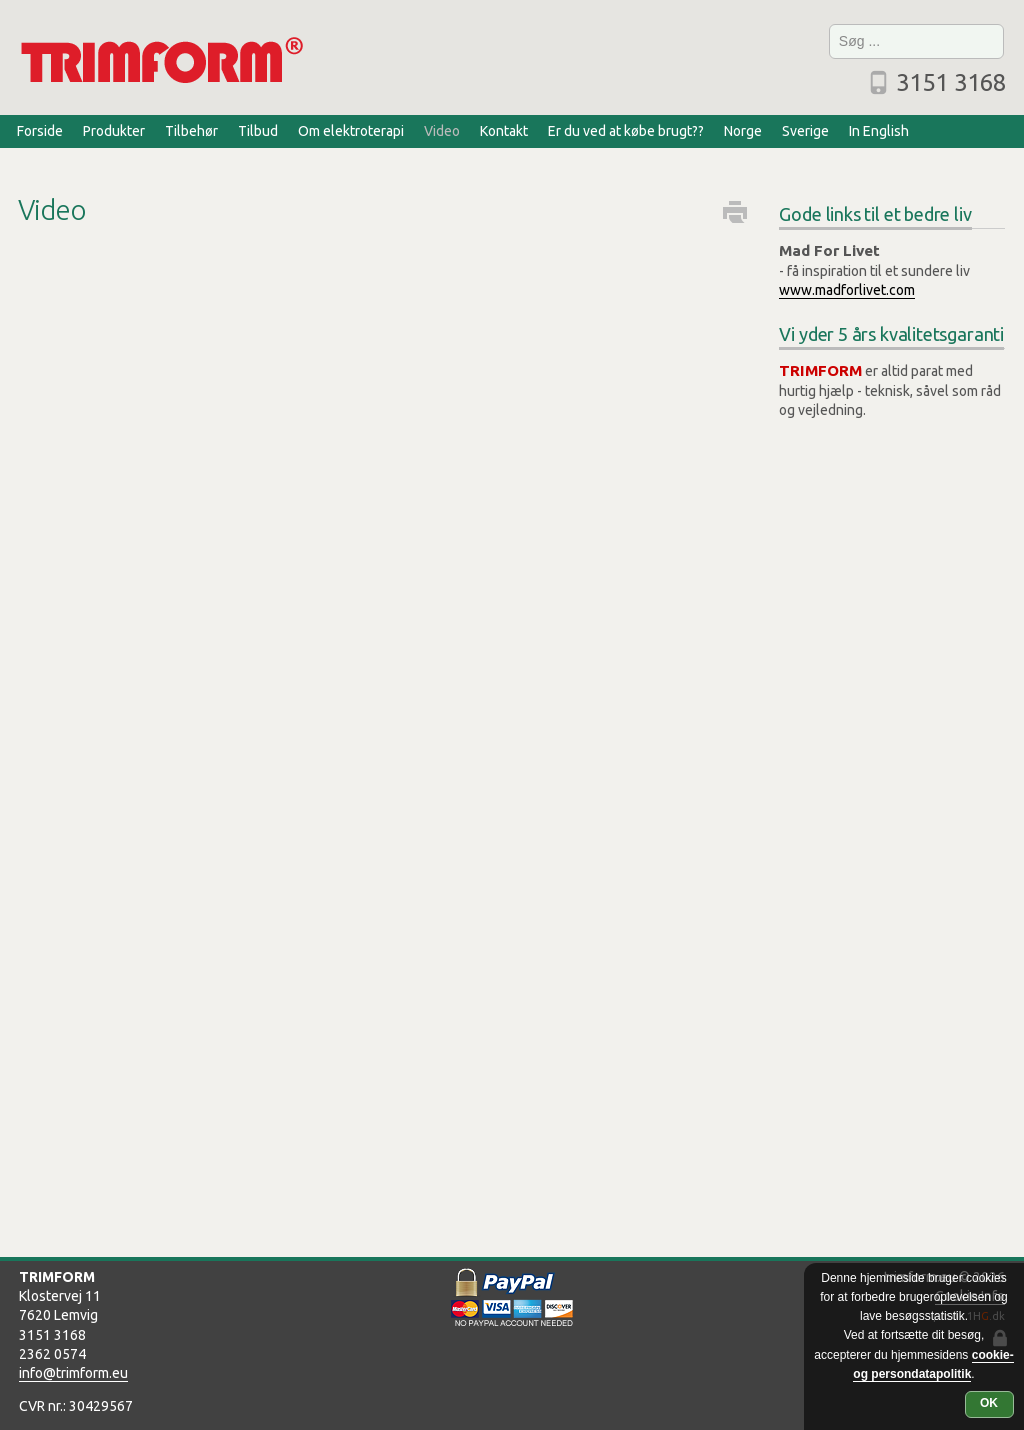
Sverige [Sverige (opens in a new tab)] (805, 131)
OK (989, 1403)
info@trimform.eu (73, 1373)
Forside (40, 131)
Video (442, 131)
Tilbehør (191, 131)
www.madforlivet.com (847, 290)
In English (879, 131)
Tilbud (258, 131)
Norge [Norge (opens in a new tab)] (743, 131)
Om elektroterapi (351, 131)
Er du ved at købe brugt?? (626, 131)
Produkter (114, 131)
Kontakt (504, 131)
